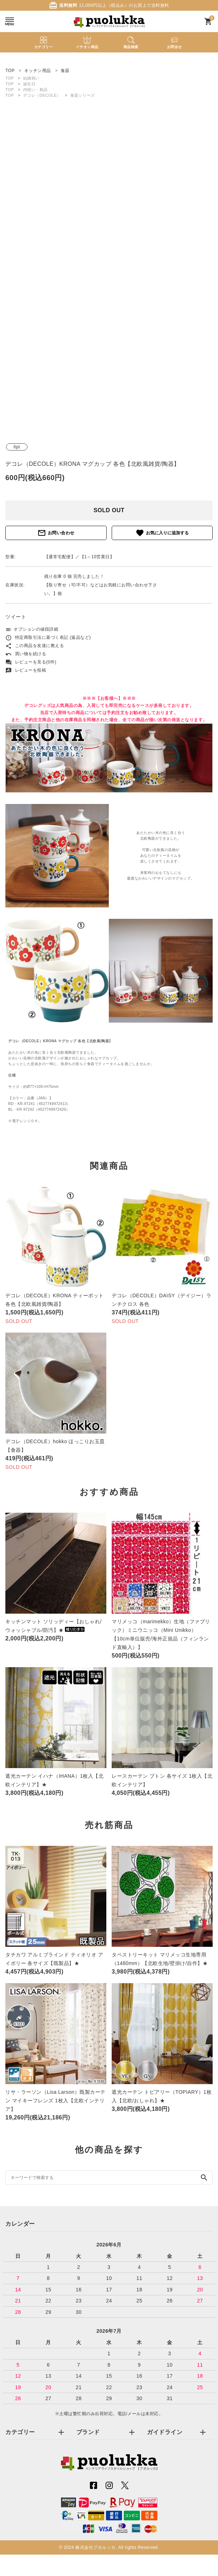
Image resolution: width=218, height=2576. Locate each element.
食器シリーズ (82, 95)
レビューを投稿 (25, 670)
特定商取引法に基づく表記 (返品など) (48, 637)
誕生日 (29, 84)
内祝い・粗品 (35, 89)
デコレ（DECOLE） (42, 95)
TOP (9, 78)
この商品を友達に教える (34, 645)
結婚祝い (31, 78)
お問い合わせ (56, 533)
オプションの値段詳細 (31, 629)
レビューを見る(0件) (30, 662)
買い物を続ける (25, 653)
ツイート (15, 617)
